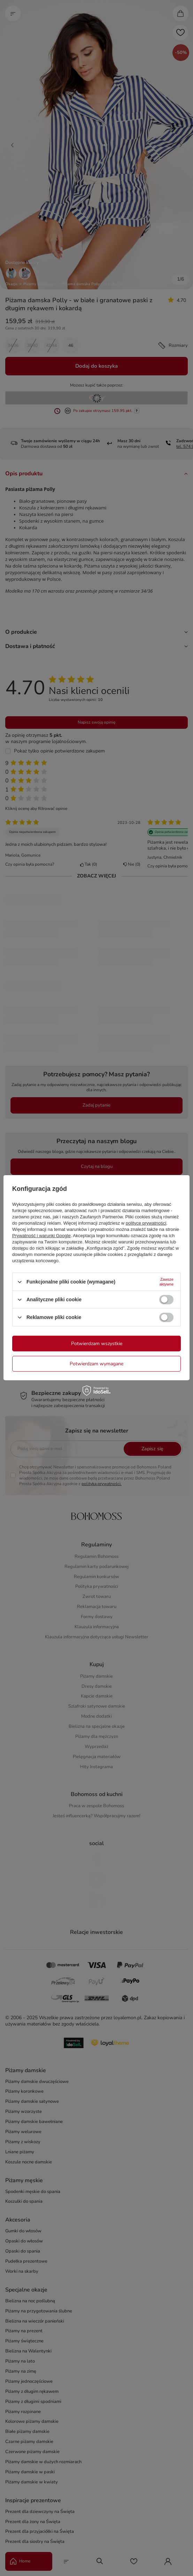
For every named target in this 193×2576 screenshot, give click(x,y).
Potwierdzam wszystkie (96, 1343)
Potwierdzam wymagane (96, 1363)
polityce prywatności (146, 1223)
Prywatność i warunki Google (41, 1235)
